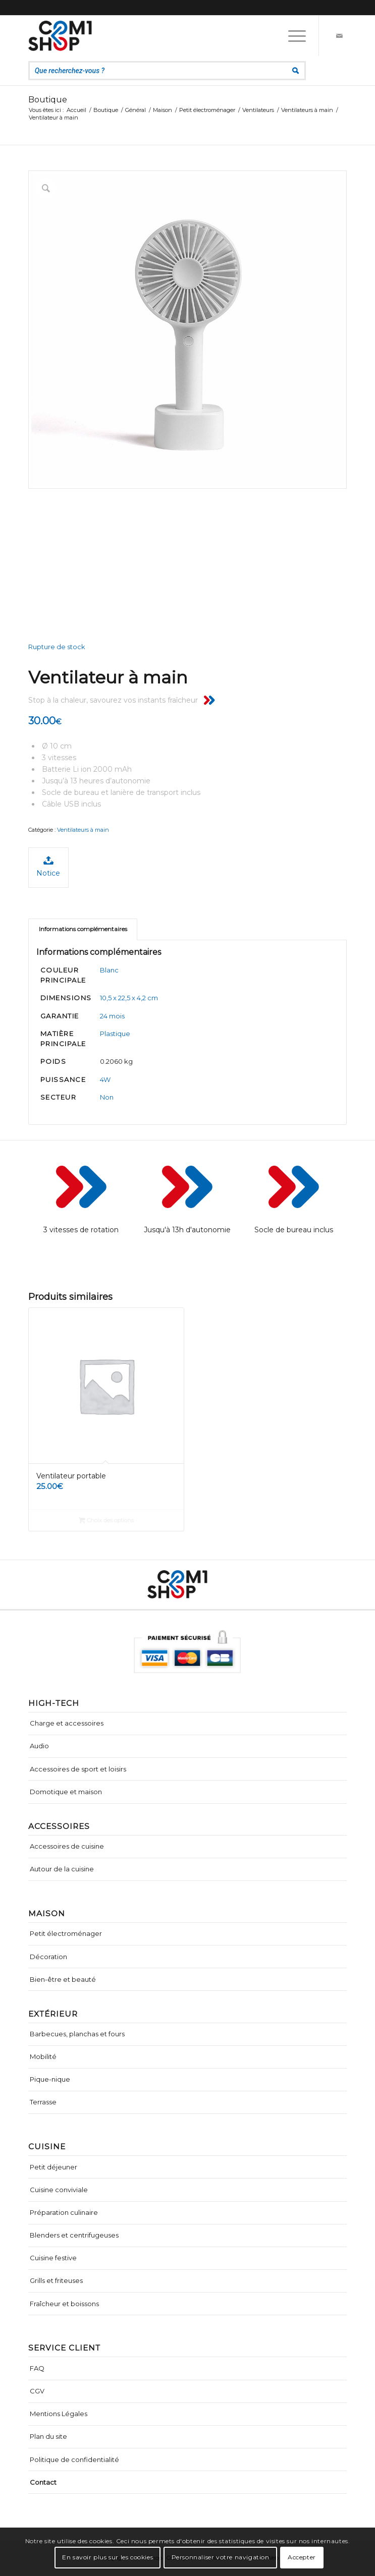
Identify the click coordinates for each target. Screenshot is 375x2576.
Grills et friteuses (56, 2280)
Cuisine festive (53, 2258)
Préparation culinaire (64, 2212)
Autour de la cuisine (62, 1869)
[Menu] (292, 36)
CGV (37, 2391)
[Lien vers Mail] (339, 35)
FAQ (37, 2368)
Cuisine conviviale (59, 2190)
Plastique (115, 1033)
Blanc (109, 970)
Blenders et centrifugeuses (74, 2235)
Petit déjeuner (53, 2167)
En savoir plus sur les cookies (107, 2557)
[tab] (82, 929)
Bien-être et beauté (63, 1979)
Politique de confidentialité (74, 2459)
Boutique (47, 99)
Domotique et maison (66, 1792)
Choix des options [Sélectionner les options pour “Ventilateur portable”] (106, 1520)
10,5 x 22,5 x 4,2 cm (129, 998)
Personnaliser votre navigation (221, 2557)
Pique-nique (50, 2079)
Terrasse (43, 2102)
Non (107, 1097)
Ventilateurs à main (83, 829)
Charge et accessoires (66, 1723)
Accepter (302, 2557)
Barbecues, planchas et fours (77, 2034)
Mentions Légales (58, 2414)
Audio (39, 1746)
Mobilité (43, 2056)
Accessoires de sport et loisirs (78, 1769)
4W (105, 1079)
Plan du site (48, 2436)
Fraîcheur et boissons (64, 2304)
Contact (43, 2482)
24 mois (112, 1016)
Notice (48, 866)
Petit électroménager (66, 1933)
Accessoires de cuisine (67, 1846)
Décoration (48, 1957)
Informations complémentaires (83, 929)
